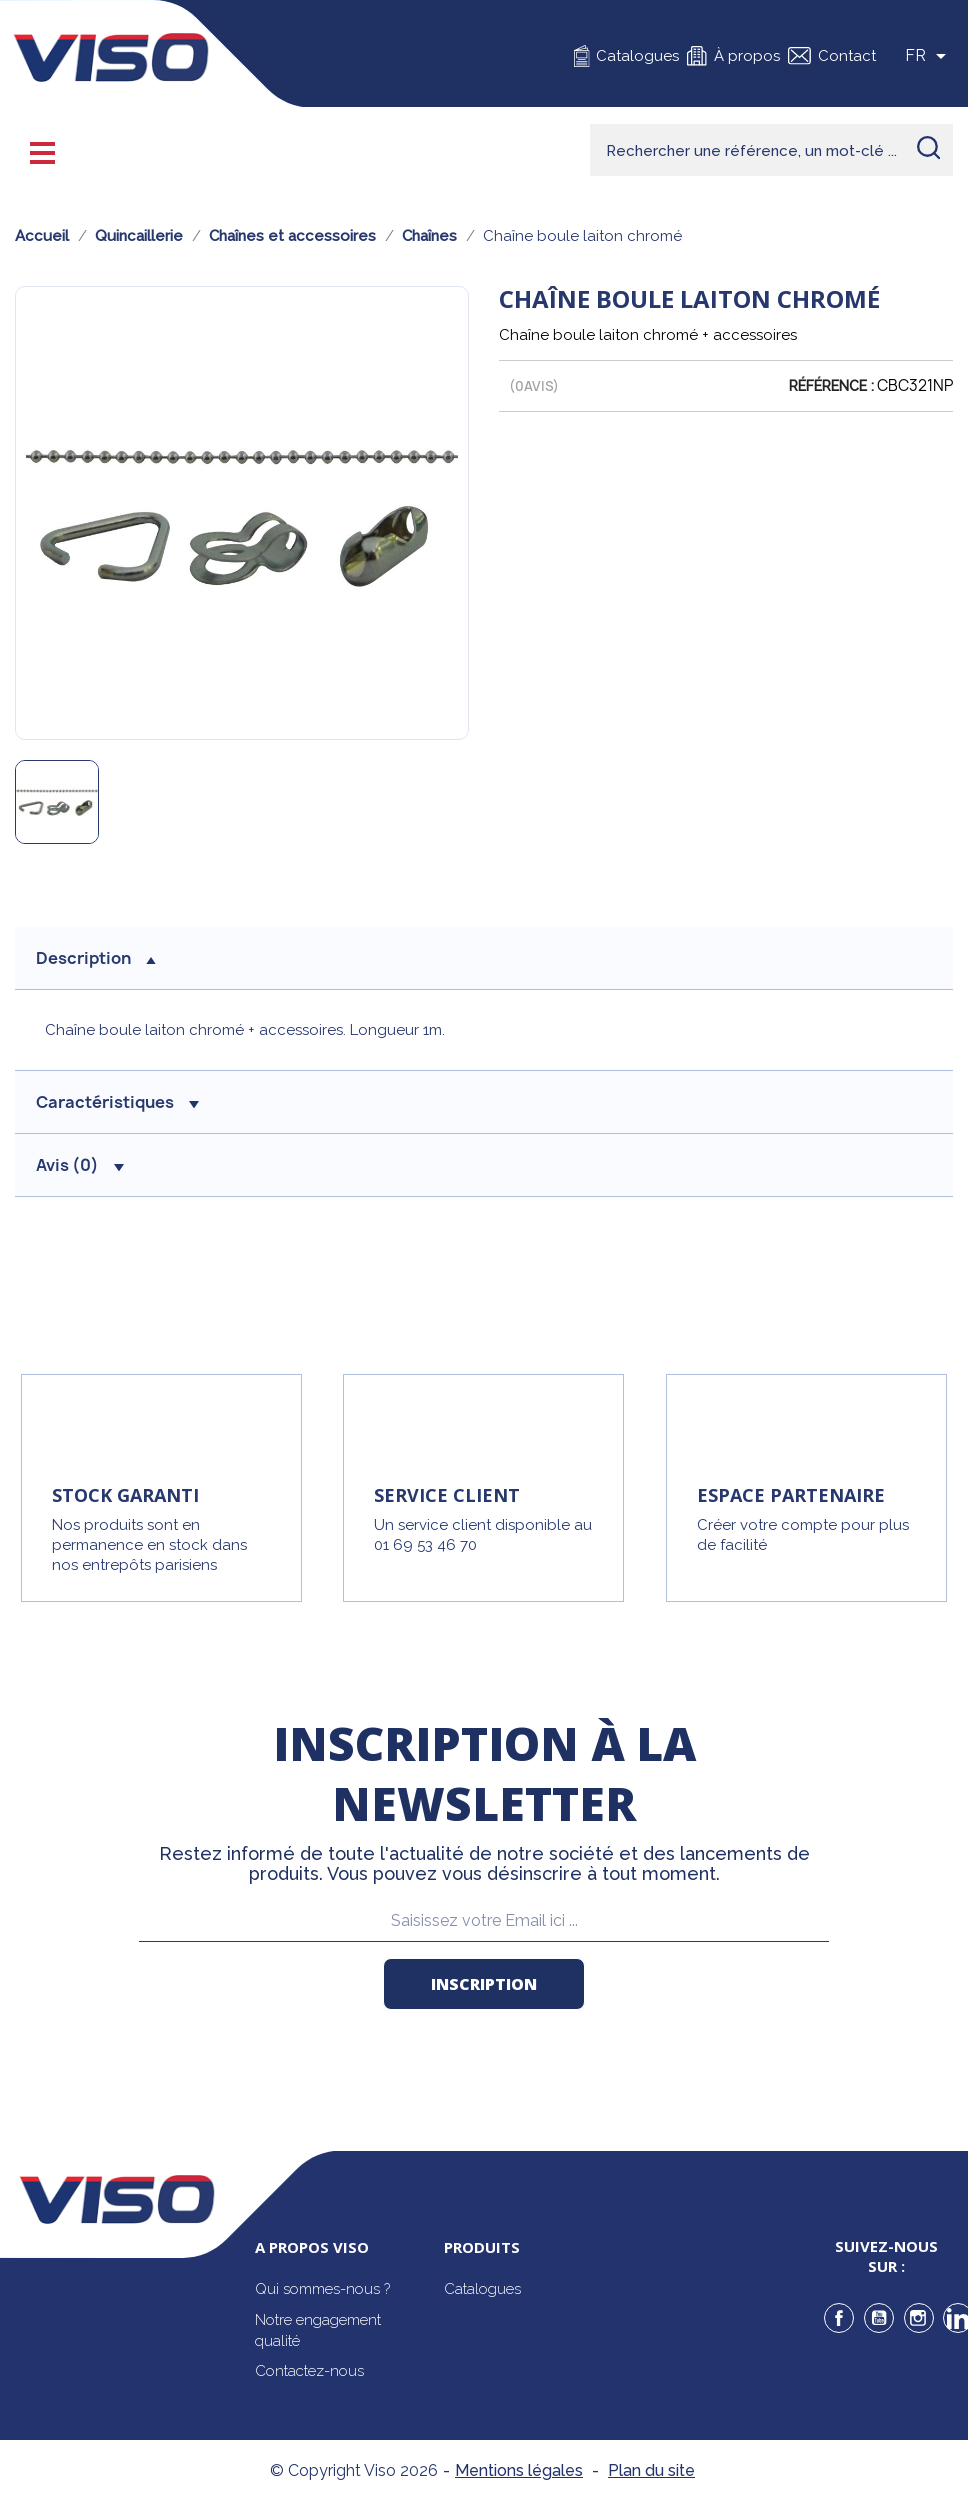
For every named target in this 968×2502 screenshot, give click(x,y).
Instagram (919, 2318)
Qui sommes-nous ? (322, 2289)
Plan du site (651, 2470)
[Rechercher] (771, 150)
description (96, 958)
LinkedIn (958, 2318)
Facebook (839, 2318)
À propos (747, 56)
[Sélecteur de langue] (929, 56)
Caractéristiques (117, 1102)
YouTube (879, 2318)
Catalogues (637, 56)
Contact (847, 56)
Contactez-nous (309, 2371)
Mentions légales (519, 2470)
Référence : (831, 386)
